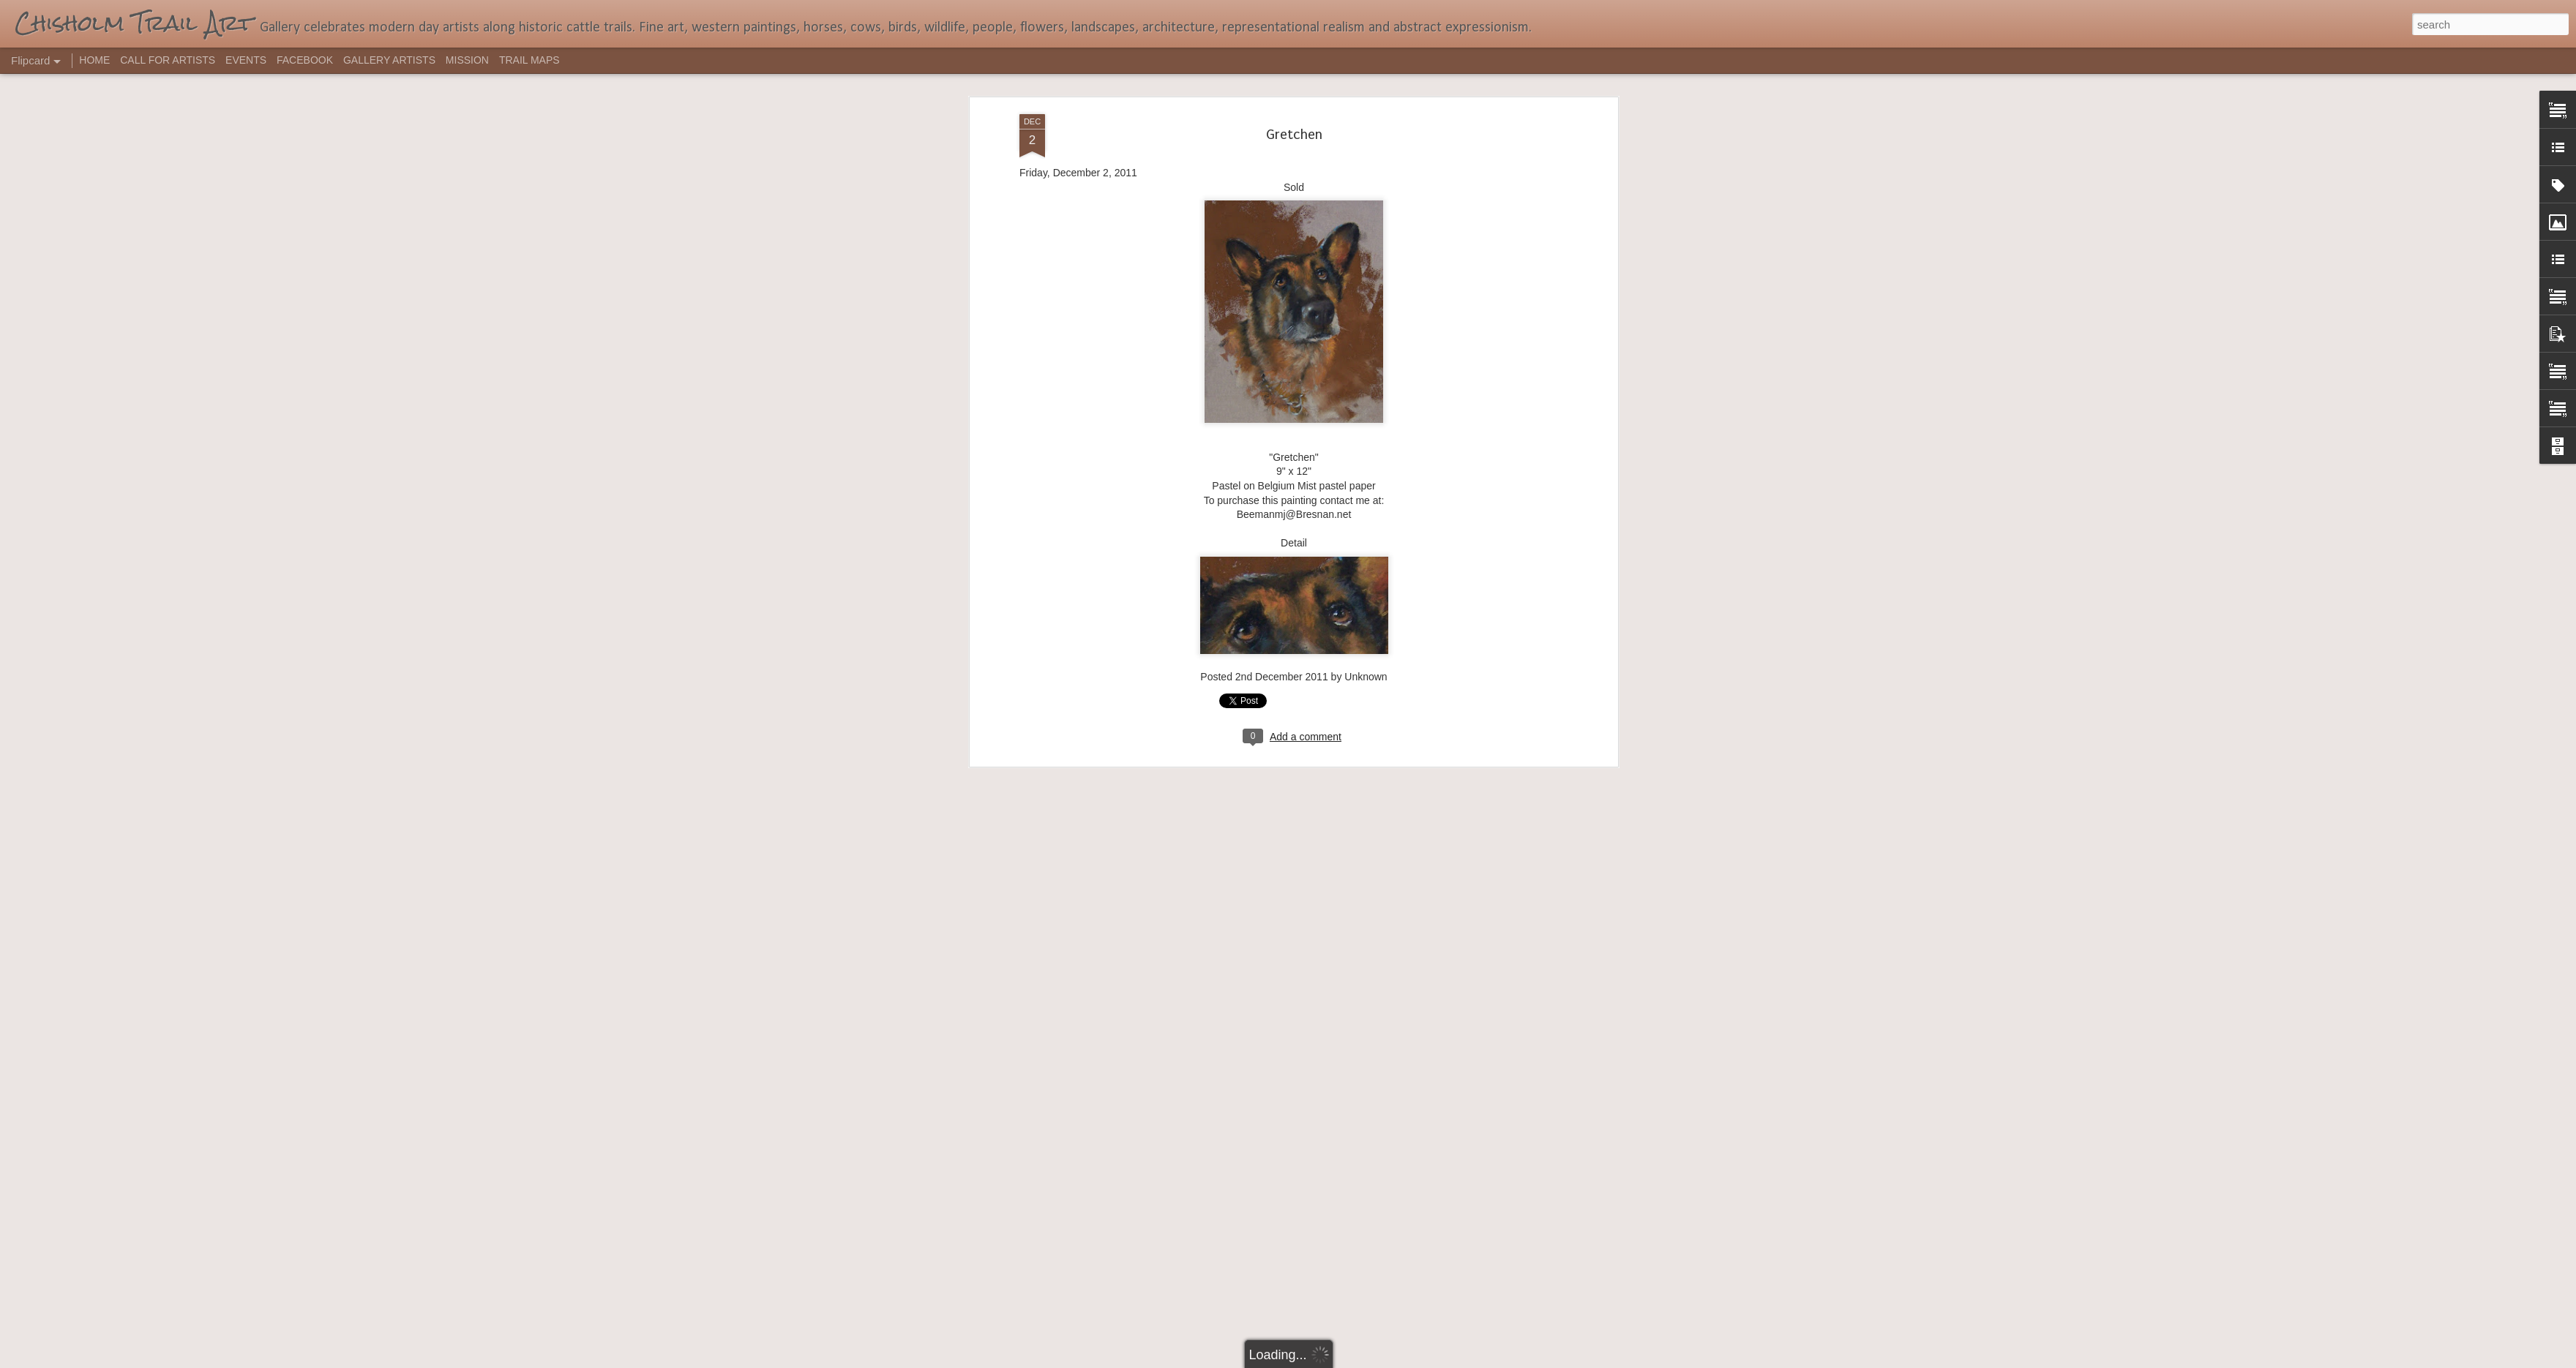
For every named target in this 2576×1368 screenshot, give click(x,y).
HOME (94, 60)
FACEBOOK (305, 60)
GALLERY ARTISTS (389, 60)
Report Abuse (1376, 1360)
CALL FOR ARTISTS (167, 60)
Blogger (1333, 1360)
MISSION (467, 60)
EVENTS (245, 60)
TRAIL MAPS (529, 60)
